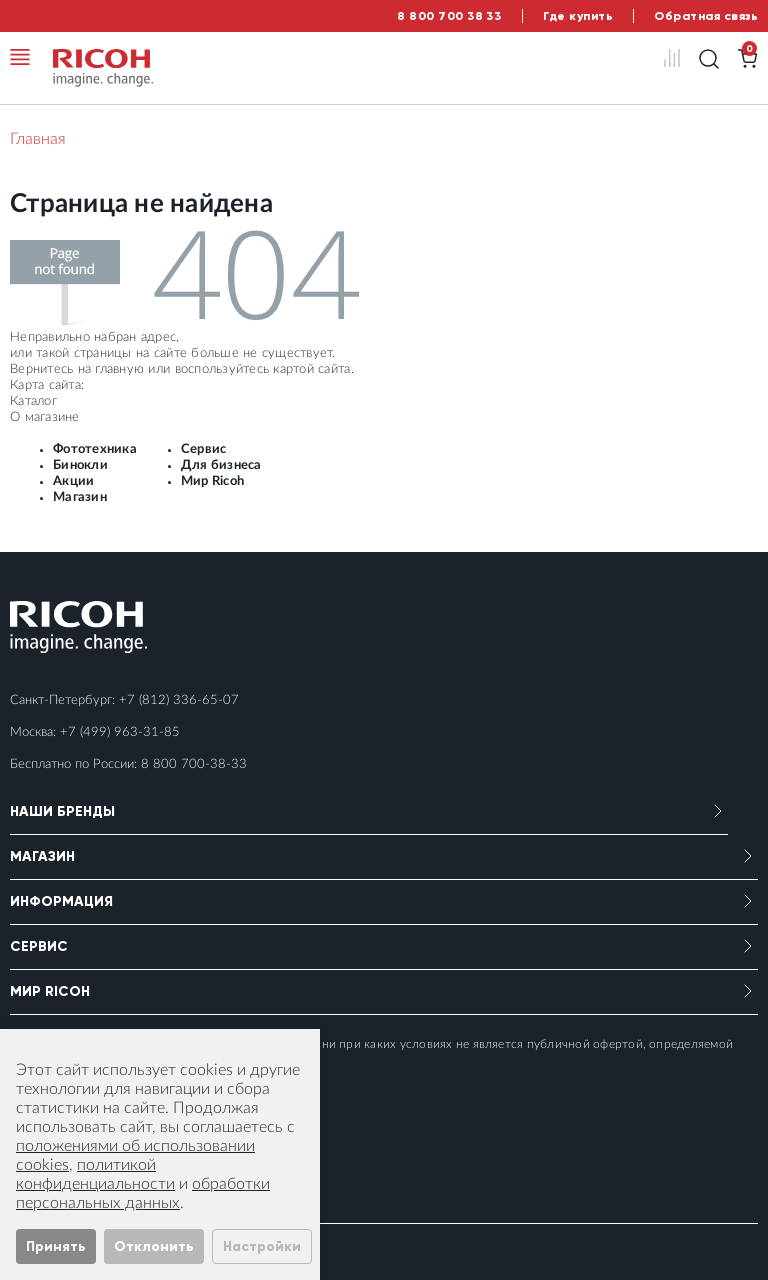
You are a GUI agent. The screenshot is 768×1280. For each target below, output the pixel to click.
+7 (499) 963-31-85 (120, 732)
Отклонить (154, 1246)
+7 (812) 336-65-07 (179, 700)
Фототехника (95, 449)
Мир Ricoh (212, 481)
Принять (56, 1246)
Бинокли (80, 465)
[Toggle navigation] (20, 57)
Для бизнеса (221, 465)
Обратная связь (706, 16)
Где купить (578, 16)
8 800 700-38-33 (194, 764)
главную (119, 369)
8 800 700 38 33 (449, 16)
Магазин (80, 497)
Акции (73, 481)
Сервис (204, 449)
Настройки (262, 1246)
